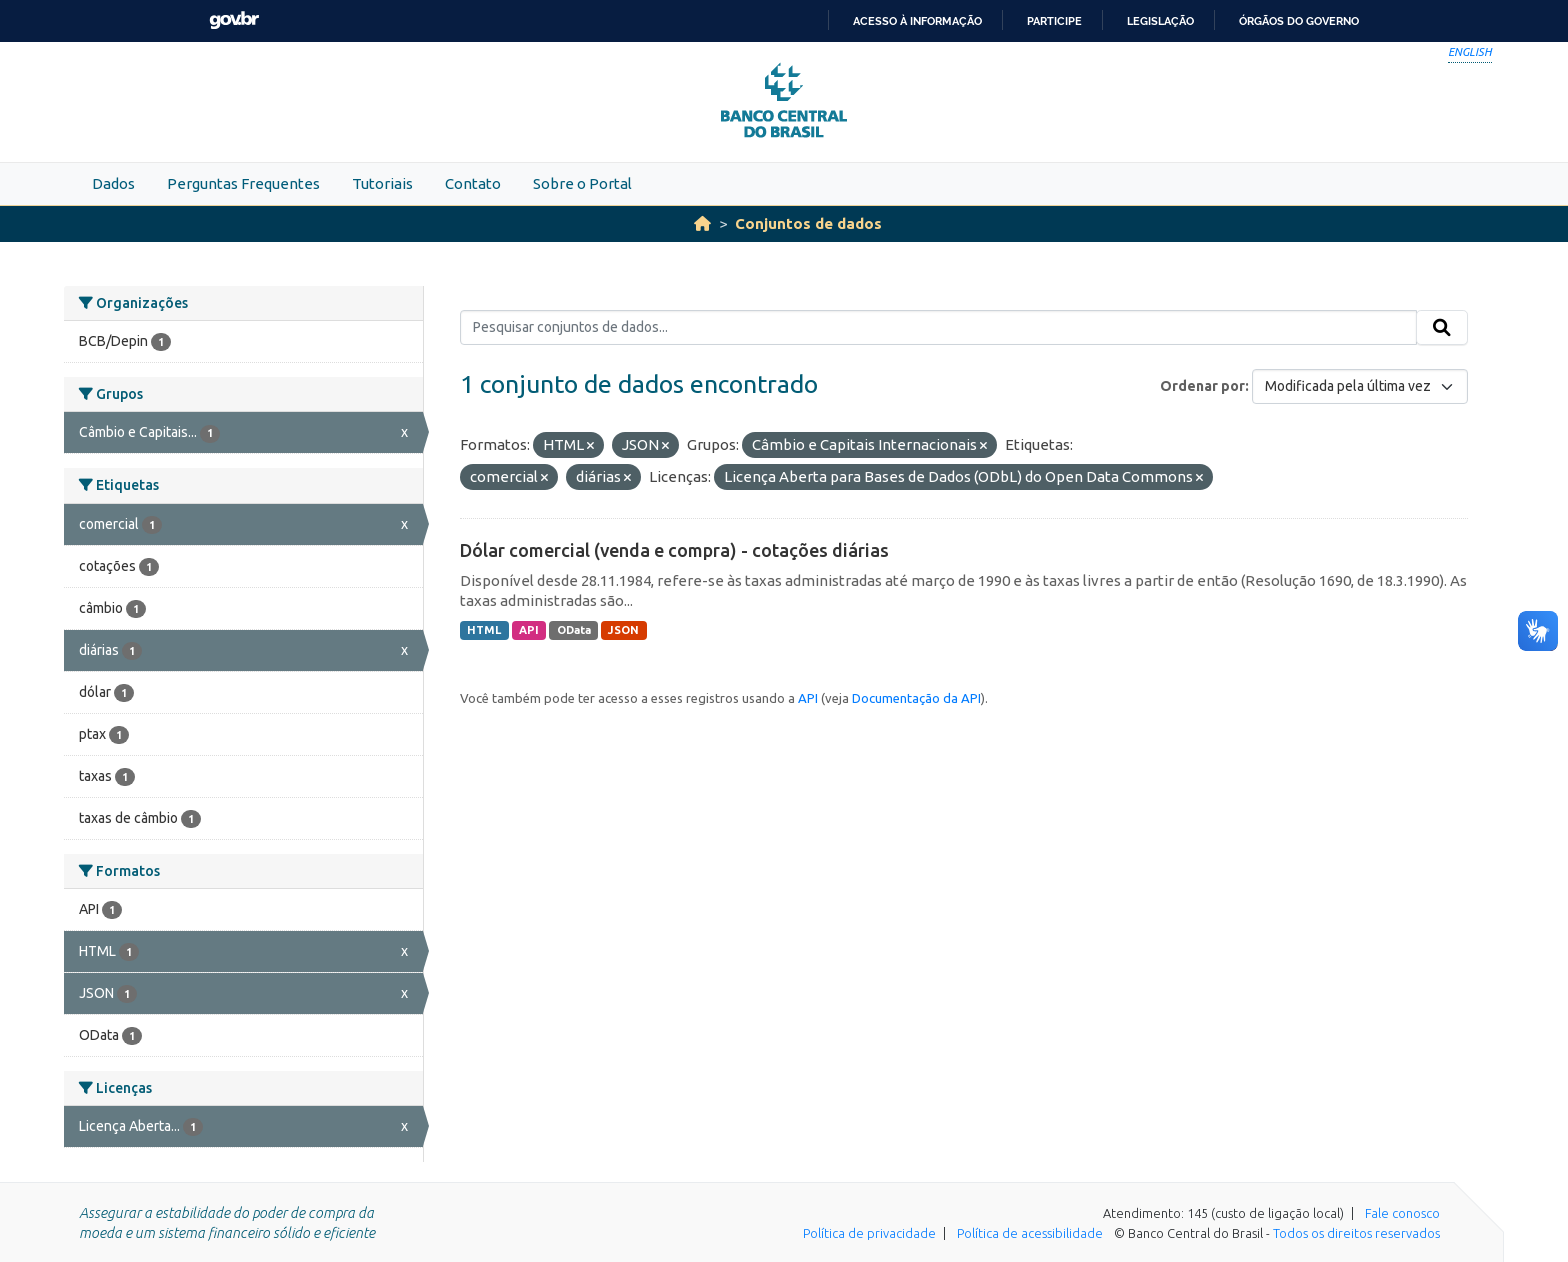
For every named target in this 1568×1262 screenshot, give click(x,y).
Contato (473, 183)
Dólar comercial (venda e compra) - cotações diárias (674, 550)
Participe (1054, 21)
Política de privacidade (869, 1233)
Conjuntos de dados (808, 223)
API (529, 630)
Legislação (1160, 21)
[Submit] (1442, 328)
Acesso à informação (917, 21)
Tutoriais (382, 183)
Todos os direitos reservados (1356, 1233)
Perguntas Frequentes (243, 183)
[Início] (702, 223)
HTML (484, 630)
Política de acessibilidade (1030, 1233)
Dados (113, 183)
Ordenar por (1202, 386)
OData (574, 630)
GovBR (234, 20)
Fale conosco (1402, 1213)
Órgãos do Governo (1299, 21)
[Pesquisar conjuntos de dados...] (938, 328)
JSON (623, 630)
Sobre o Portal (582, 183)
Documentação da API (916, 698)
